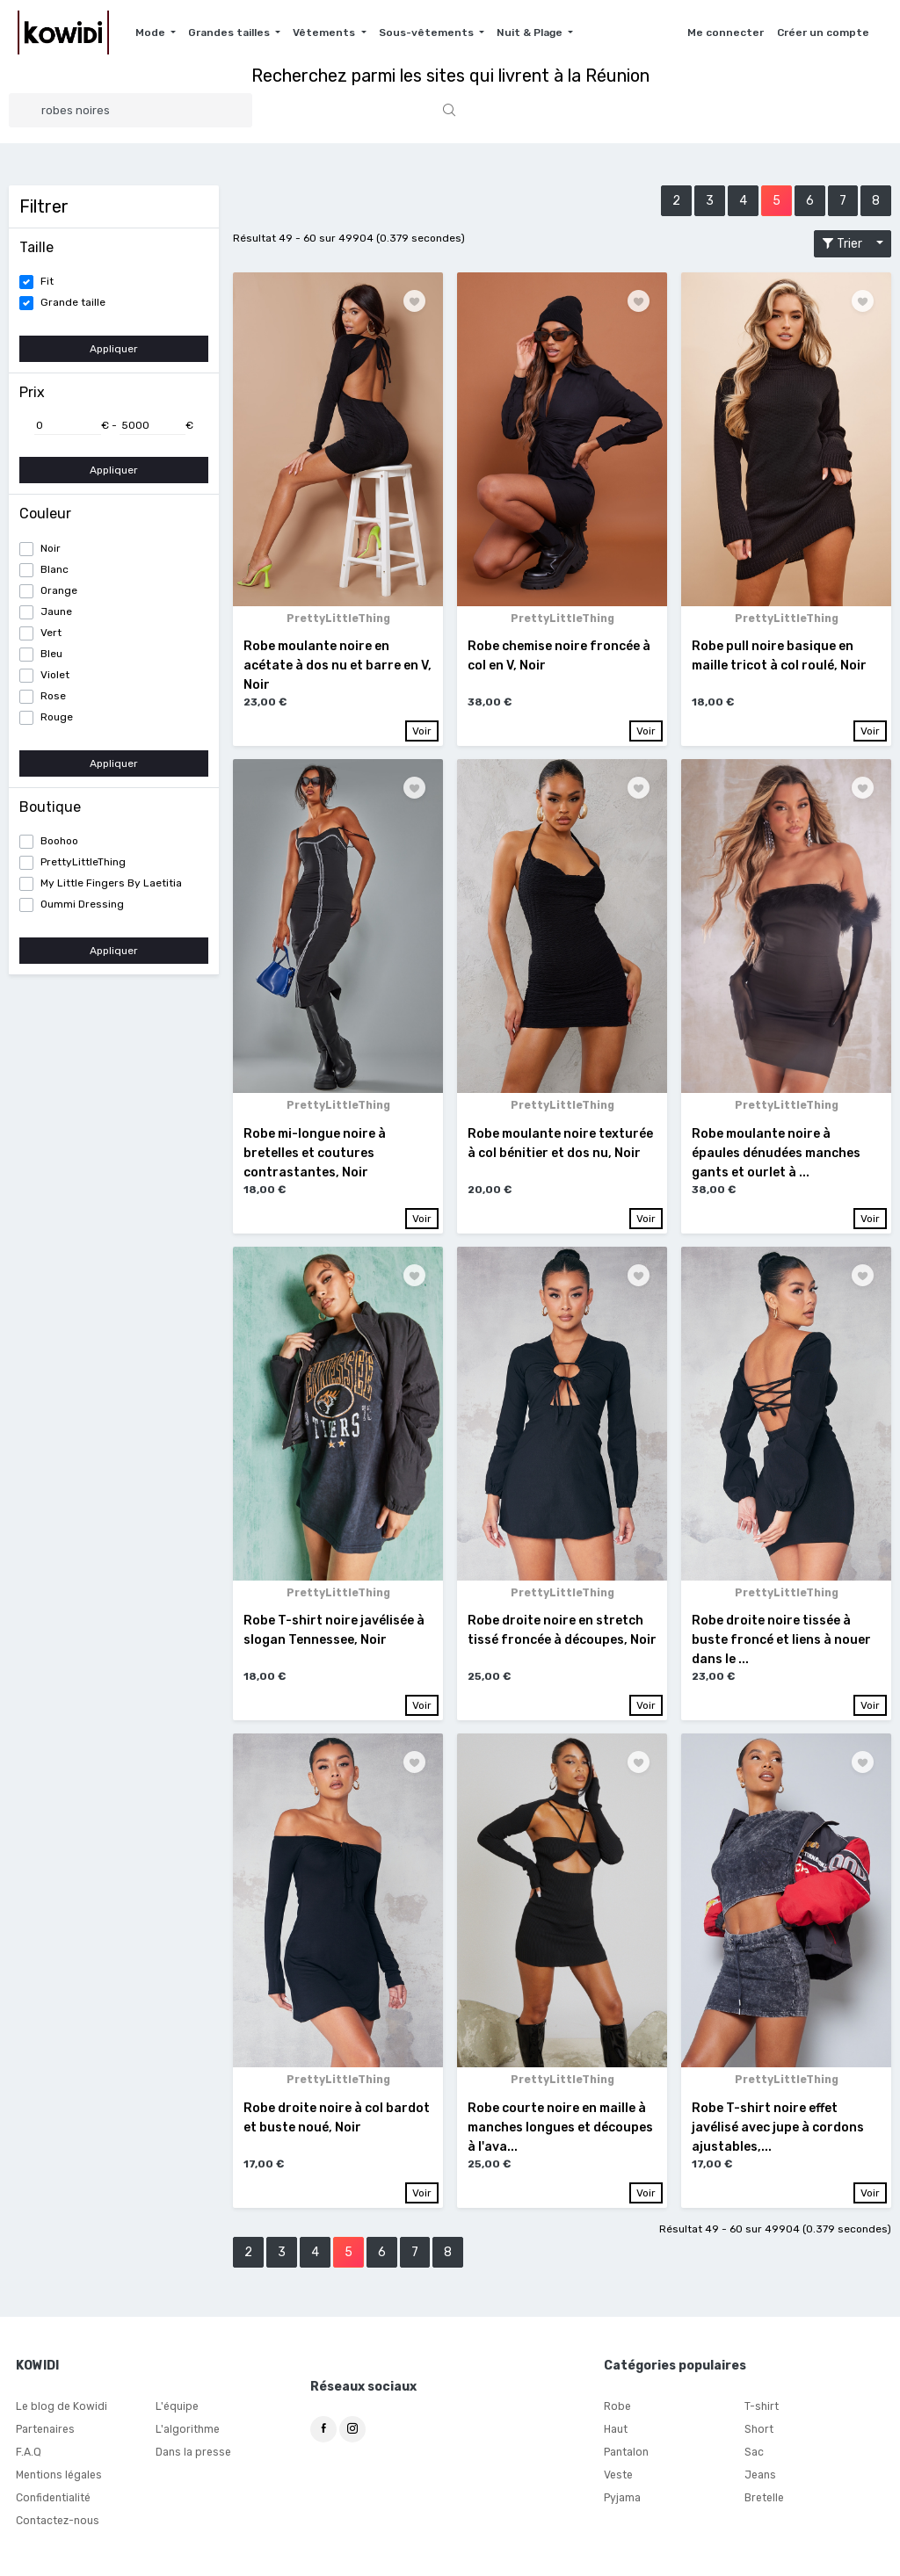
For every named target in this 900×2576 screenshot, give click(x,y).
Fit (47, 281)
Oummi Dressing (82, 904)
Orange (58, 590)
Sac (754, 2454)
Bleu (51, 654)
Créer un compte (823, 32)
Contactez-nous (57, 2522)
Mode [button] (151, 32)
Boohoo (59, 841)
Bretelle (764, 2499)
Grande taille (72, 302)
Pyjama (622, 2499)
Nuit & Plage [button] (531, 32)
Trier (847, 243)
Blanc (54, 569)
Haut (616, 2431)
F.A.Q (28, 2454)
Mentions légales (58, 2477)
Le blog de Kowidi (60, 2408)
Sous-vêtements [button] (427, 32)
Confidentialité (53, 2499)
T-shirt (761, 2408)
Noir (50, 548)
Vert (51, 632)
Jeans (760, 2477)
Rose (53, 696)
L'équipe (177, 2408)
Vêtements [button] (325, 32)
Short (758, 2431)
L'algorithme (187, 2431)
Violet (54, 675)
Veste (618, 2477)
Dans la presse (193, 2454)
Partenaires (45, 2431)
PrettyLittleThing (83, 862)
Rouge (56, 717)
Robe (616, 2408)
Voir (422, 731)
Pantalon (626, 2454)
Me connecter (725, 32)
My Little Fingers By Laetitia (111, 883)
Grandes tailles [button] (230, 32)
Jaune (56, 611)
